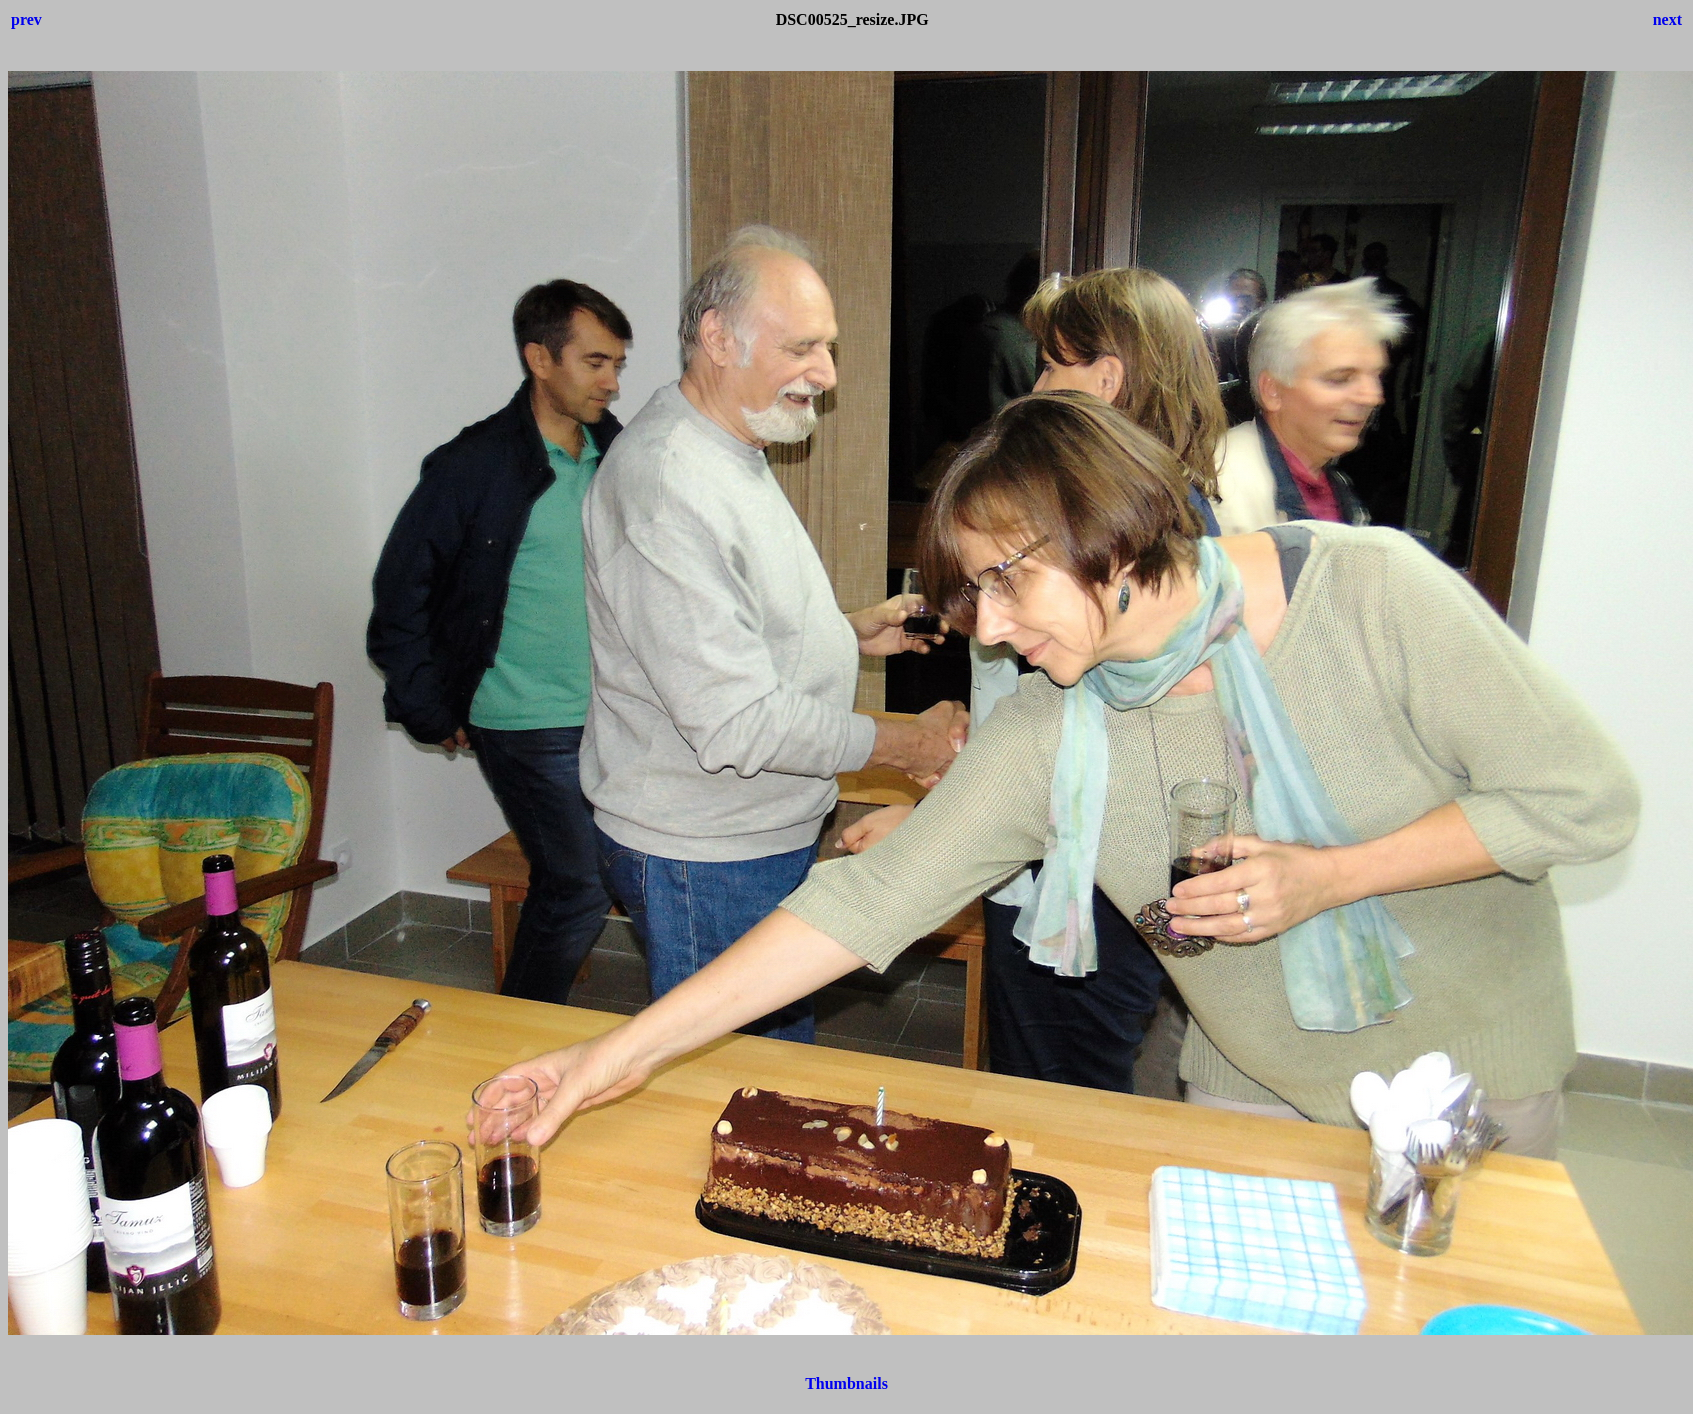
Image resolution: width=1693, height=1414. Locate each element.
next (1667, 19)
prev (26, 19)
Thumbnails (846, 1383)
